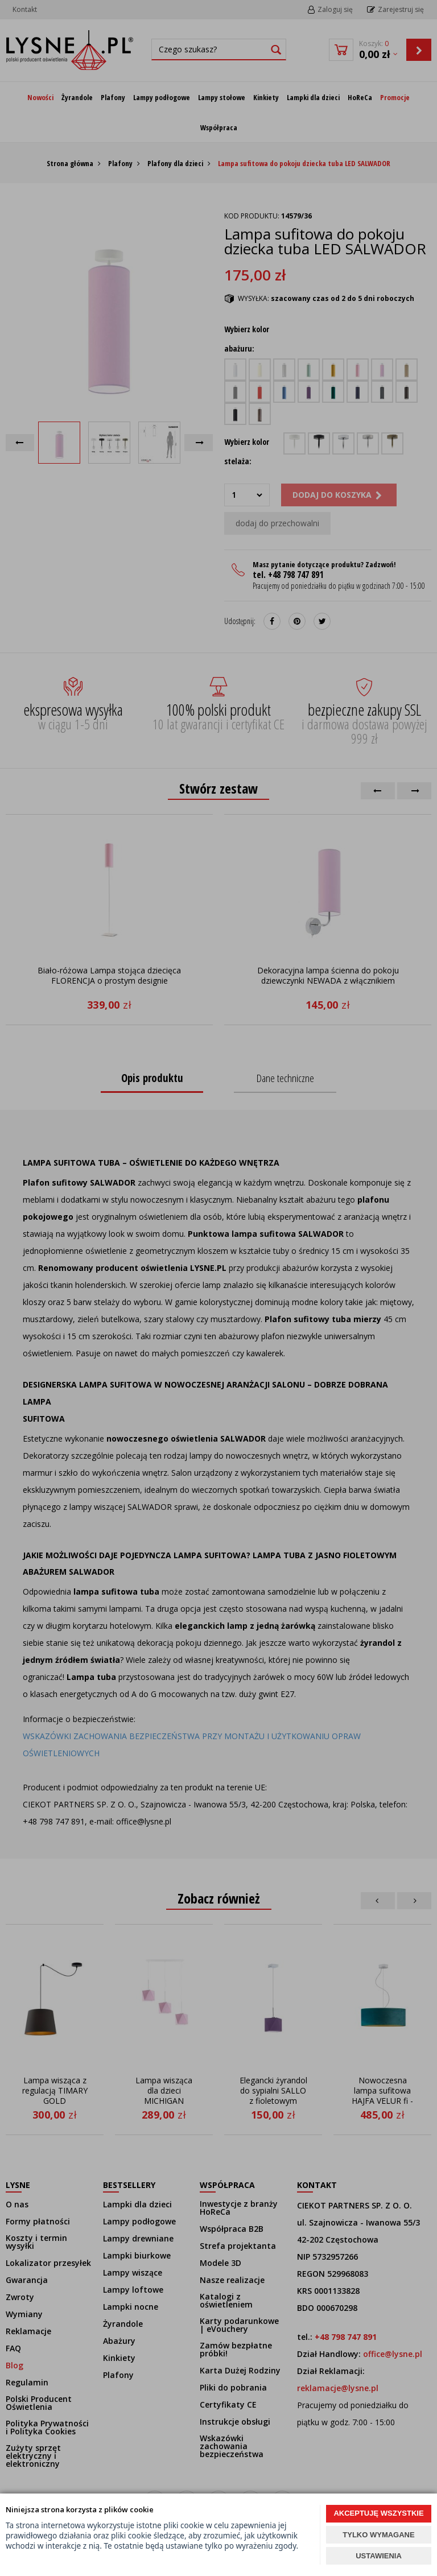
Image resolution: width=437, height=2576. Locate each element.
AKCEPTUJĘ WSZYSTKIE (378, 2513)
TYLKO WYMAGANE (378, 2534)
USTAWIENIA (379, 2556)
